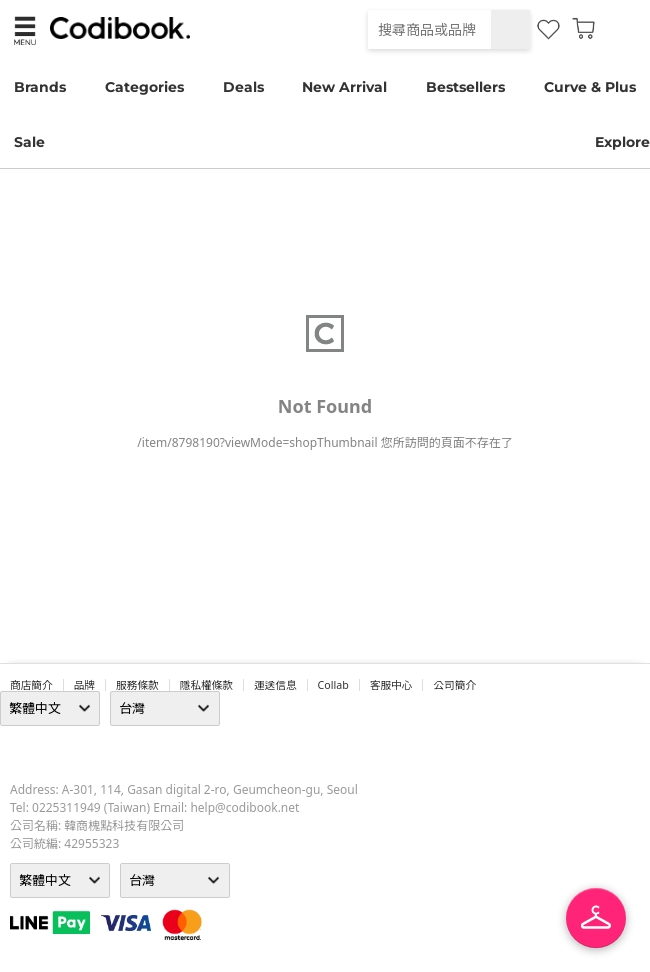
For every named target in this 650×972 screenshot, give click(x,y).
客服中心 (391, 685)
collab (333, 685)
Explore (622, 142)
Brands (40, 87)
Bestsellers (465, 87)
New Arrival (344, 87)
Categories (144, 87)
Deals (243, 87)
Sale (29, 142)
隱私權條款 (206, 685)
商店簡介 (31, 685)
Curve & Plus (590, 87)
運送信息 (275, 685)
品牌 (84, 685)
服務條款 (137, 685)
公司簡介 (454, 685)
